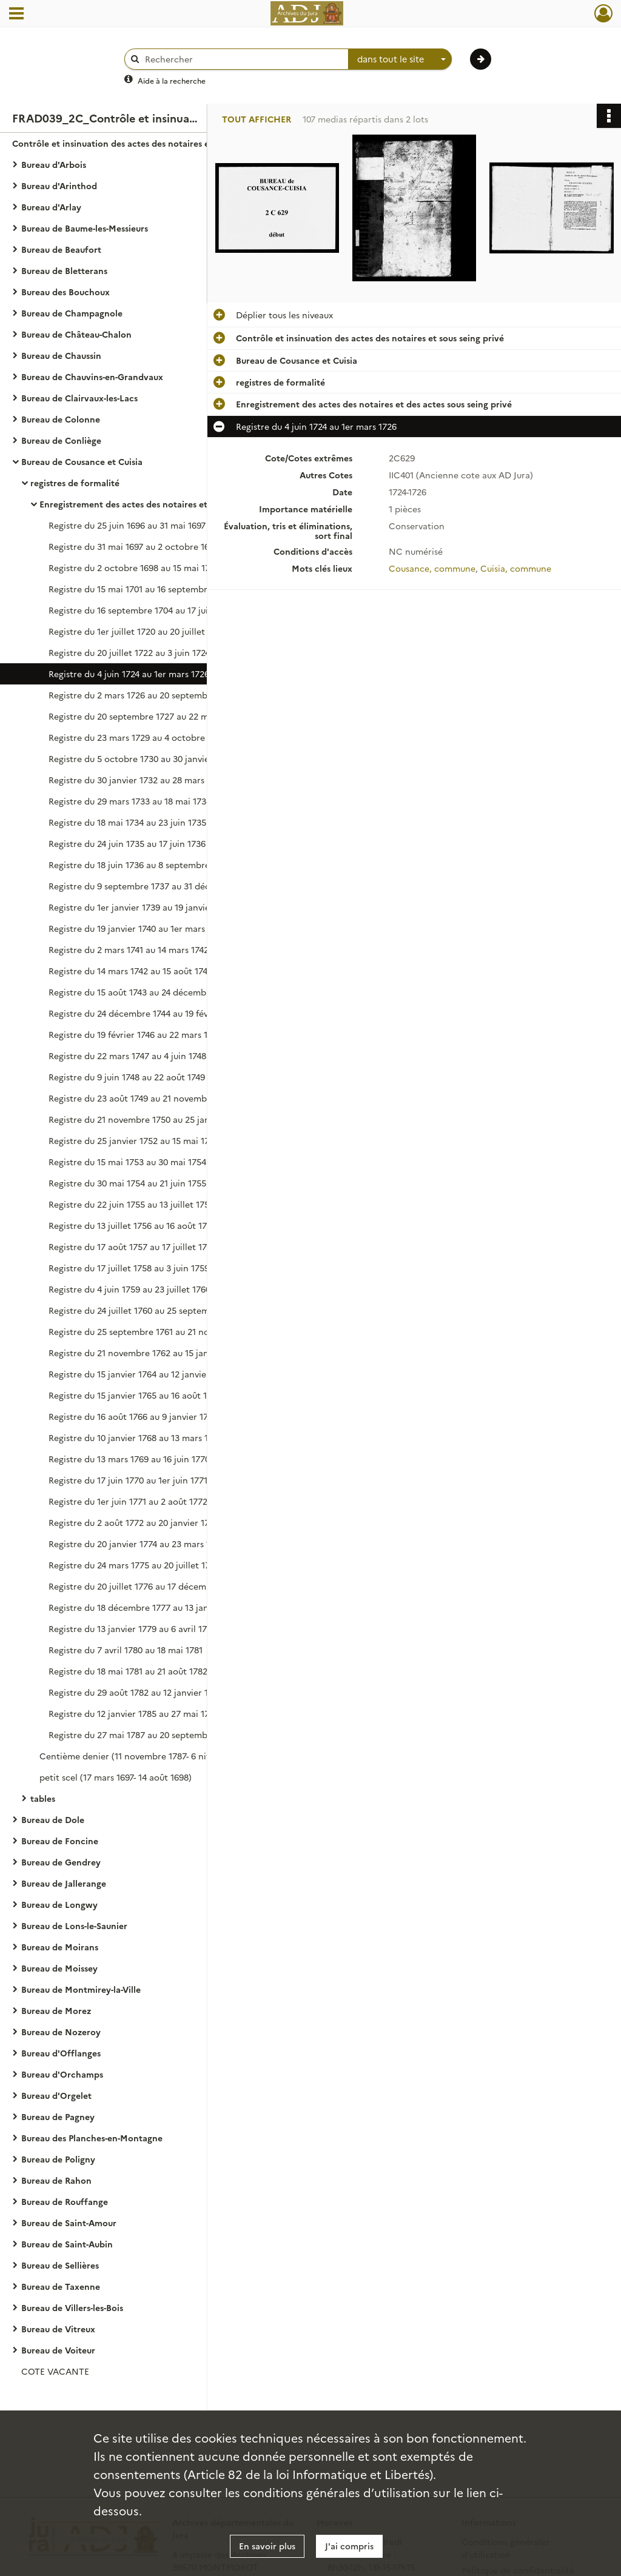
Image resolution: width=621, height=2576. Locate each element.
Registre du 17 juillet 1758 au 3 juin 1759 (129, 1268)
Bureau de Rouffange (64, 2201)
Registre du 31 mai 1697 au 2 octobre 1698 (134, 546)
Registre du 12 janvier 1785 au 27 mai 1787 (134, 1713)
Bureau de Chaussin (61, 355)
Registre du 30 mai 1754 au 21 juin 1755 (127, 1183)
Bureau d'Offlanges (61, 2053)
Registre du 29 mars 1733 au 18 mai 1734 (130, 801)
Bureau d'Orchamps (62, 2074)
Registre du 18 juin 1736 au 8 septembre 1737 (139, 864)
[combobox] (400, 59)
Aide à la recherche (172, 80)
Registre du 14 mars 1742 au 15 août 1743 (130, 971)
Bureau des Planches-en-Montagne (92, 2138)
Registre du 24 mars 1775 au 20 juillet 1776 (134, 1565)
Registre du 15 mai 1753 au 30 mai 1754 (127, 1162)
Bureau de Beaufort (61, 249)
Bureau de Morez (56, 2010)
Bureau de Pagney (58, 2116)
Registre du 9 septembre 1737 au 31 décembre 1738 (153, 886)
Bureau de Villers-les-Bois (72, 2307)
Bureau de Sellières (60, 2265)
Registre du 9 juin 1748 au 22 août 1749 (127, 1077)
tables (42, 1798)
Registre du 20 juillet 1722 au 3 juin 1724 (129, 652)
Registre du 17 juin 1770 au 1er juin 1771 (128, 1480)
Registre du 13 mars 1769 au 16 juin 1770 (129, 1459)
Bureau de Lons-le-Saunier (74, 1925)
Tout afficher (256, 119)
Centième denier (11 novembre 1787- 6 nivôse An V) (144, 1756)
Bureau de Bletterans (64, 270)
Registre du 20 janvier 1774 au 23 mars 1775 (136, 1543)
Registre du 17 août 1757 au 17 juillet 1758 (133, 1246)
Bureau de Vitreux (58, 2329)
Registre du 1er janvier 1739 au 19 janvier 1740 (141, 907)
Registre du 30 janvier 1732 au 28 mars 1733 (137, 780)
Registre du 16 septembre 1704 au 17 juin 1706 (141, 610)
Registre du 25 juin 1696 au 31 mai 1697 (127, 525)
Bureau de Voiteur (58, 2350)
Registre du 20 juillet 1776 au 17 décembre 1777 (145, 1586)
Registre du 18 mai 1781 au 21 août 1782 (128, 1671)
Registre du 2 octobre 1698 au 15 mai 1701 (133, 567)
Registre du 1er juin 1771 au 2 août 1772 (128, 1501)
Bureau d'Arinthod (59, 185)
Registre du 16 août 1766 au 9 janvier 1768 (133, 1416)
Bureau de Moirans (59, 1947)
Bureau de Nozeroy (61, 2032)
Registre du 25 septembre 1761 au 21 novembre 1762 (155, 1331)
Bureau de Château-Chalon (76, 334)
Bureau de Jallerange (63, 1883)
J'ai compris (349, 2546)
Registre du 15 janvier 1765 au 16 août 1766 (135, 1395)
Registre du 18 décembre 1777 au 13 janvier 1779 (146, 1607)
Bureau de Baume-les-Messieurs (84, 228)
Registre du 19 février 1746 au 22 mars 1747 (135, 1034)
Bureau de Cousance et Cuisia (82, 461)
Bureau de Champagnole (72, 313)
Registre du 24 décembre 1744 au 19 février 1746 (146, 1013)
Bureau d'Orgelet (56, 2095)
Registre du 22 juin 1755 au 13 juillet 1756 (131, 1204)
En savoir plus (267, 2546)
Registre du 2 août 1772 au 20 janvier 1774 (133, 1522)
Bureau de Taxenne (60, 2286)
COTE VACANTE (55, 2371)
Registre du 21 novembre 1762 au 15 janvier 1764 (146, 1353)
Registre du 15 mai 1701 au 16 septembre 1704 (141, 589)
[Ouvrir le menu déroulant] (16, 14)
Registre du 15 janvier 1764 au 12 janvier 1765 (139, 1374)
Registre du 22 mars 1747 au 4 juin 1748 (127, 1055)
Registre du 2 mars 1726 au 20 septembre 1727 (143, 695)
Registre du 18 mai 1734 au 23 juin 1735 (127, 822)
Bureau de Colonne (60, 419)
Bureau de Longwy (59, 1904)
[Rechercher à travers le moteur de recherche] (242, 59)
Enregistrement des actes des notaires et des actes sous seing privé (160, 504)
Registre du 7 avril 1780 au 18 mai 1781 (126, 1650)
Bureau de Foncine (59, 1841)
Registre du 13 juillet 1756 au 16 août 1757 (133, 1225)
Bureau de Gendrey (61, 1862)
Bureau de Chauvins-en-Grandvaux (92, 376)
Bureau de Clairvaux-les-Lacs (79, 398)
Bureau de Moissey (59, 1968)
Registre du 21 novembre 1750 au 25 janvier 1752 (147, 1119)
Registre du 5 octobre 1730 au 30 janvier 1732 (141, 758)
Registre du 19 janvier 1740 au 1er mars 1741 (136, 928)
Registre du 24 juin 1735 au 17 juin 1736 (127, 843)
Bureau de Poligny (58, 2159)
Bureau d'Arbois (53, 164)
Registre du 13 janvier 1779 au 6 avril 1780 (133, 1628)
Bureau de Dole (52, 1819)
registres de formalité (74, 483)
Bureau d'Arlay (51, 207)
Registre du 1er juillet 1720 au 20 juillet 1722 (137, 631)
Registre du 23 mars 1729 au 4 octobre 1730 (137, 737)
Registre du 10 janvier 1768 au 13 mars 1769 (136, 1437)
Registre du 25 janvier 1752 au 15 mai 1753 (134, 1140)
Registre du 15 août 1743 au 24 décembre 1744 (142, 992)
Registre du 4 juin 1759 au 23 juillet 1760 (129, 1289)
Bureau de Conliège (61, 440)
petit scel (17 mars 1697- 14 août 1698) (115, 1777)
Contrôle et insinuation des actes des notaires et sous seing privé (133, 143)
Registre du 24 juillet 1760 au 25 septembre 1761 (146, 1310)
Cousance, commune (432, 568)
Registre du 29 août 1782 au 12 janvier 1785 (136, 1692)
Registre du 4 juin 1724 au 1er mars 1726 (129, 673)
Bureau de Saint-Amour (68, 2222)
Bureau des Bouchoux (65, 292)
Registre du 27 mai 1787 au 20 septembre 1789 (143, 1734)
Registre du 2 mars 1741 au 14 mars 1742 (129, 949)
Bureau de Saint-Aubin (67, 2244)
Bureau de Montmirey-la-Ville (81, 1989)
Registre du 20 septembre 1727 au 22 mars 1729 (145, 716)
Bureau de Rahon (56, 2180)
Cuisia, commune (515, 568)
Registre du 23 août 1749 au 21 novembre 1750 (142, 1098)
